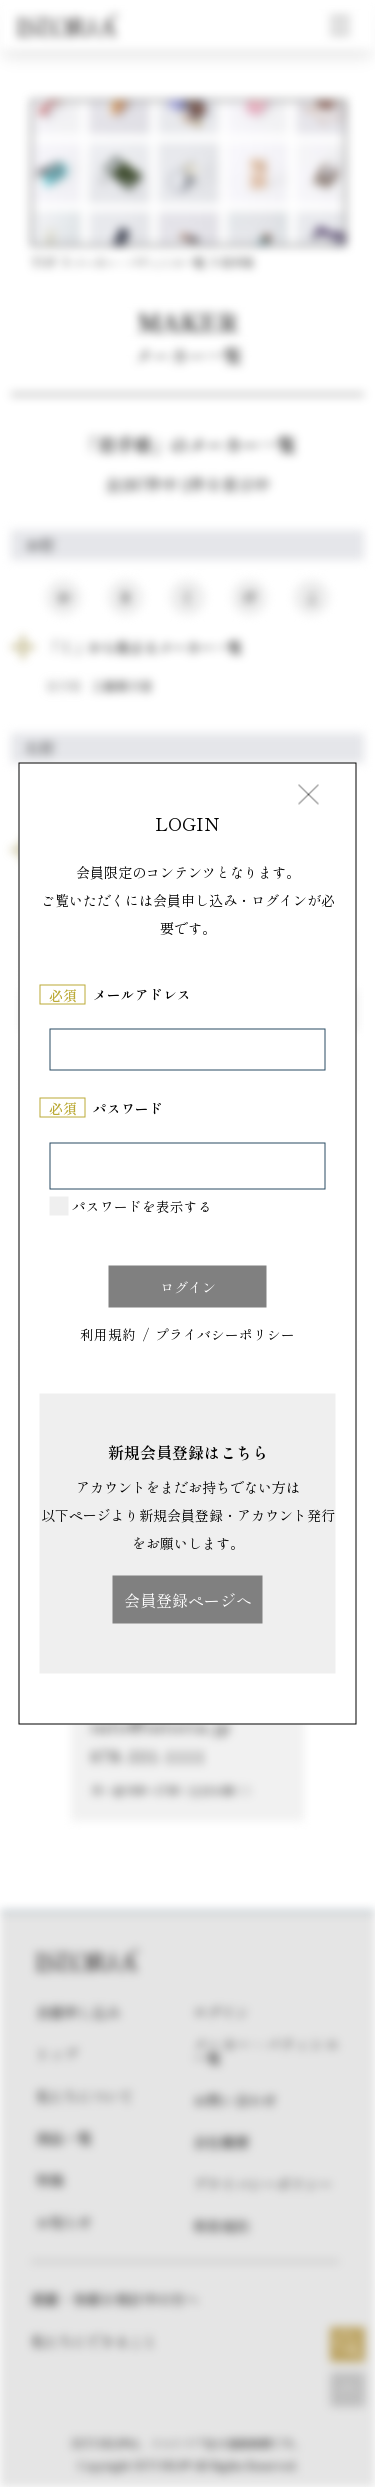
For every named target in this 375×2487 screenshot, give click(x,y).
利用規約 (108, 1335)
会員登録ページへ (188, 1599)
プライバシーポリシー (225, 1335)
